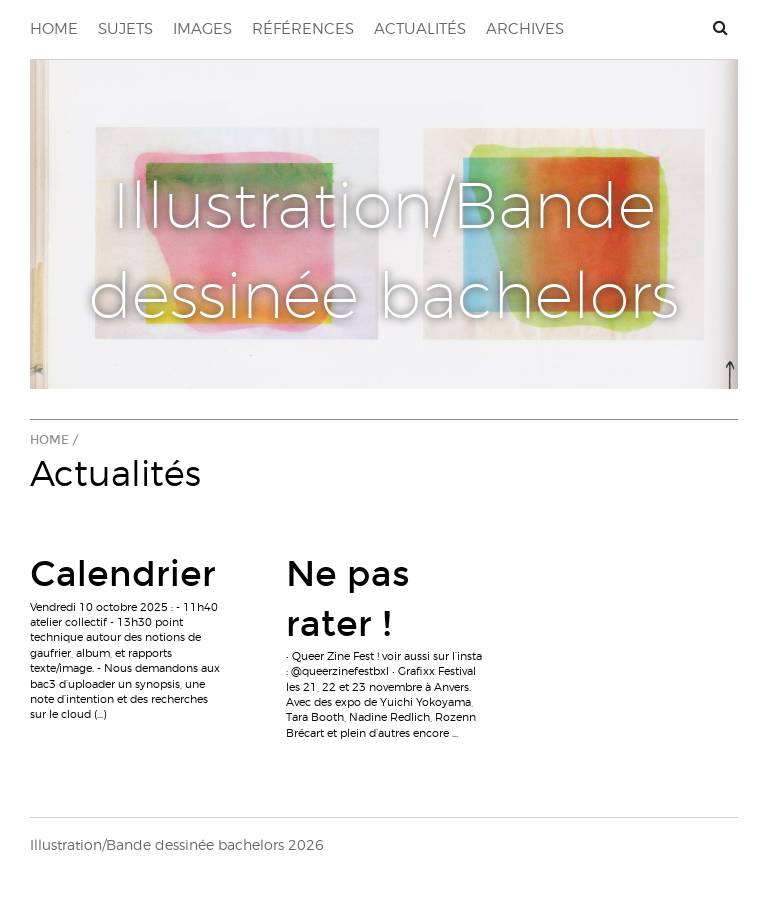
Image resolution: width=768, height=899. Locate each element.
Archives (525, 29)
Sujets (125, 29)
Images (202, 29)
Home (54, 29)
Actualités (420, 29)
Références (303, 29)
